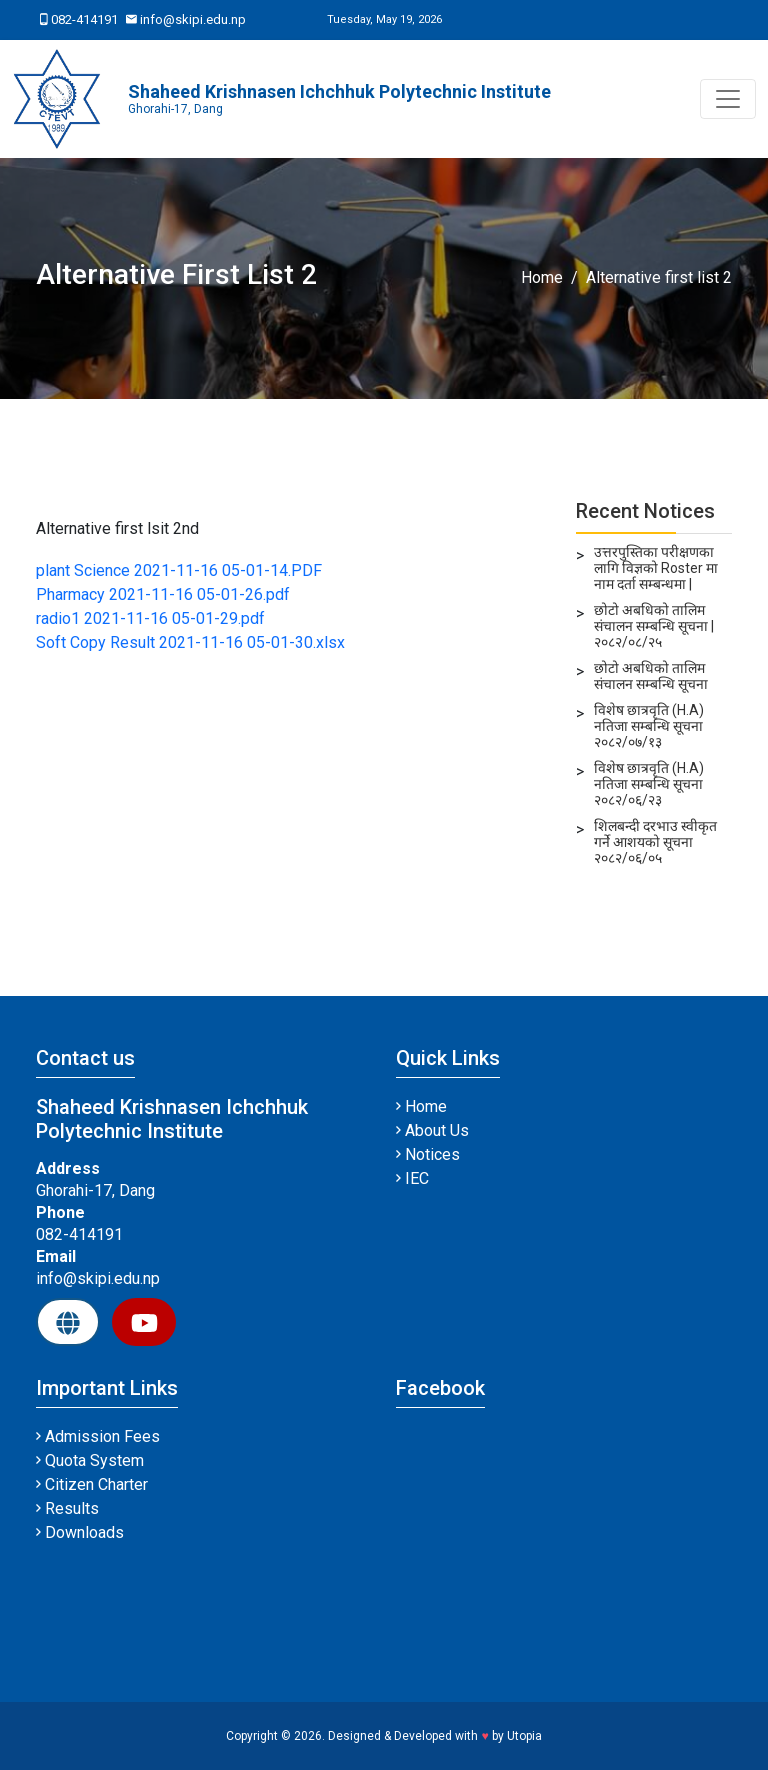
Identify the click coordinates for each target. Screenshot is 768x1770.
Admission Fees (98, 1436)
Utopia (524, 1736)
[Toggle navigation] (728, 99)
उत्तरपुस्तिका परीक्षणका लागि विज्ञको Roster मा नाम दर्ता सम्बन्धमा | (656, 568)
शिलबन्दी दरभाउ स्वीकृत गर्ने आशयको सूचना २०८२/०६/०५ (655, 842)
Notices (428, 1154)
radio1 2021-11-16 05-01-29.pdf (150, 618)
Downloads (80, 1532)
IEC (412, 1178)
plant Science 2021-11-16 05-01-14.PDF (179, 570)
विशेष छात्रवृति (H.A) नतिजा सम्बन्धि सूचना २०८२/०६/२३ (649, 784)
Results (67, 1508)
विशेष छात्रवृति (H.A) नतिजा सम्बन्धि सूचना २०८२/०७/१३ (649, 726)
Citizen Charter (92, 1484)
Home (542, 277)
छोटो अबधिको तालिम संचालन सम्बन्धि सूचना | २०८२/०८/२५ (654, 626)
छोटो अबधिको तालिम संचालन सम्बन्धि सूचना (651, 676)
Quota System (90, 1460)
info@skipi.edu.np (186, 19)
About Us (432, 1130)
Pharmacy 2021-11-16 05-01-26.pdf (163, 594)
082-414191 (79, 19)
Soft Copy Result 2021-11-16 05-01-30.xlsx (190, 642)
